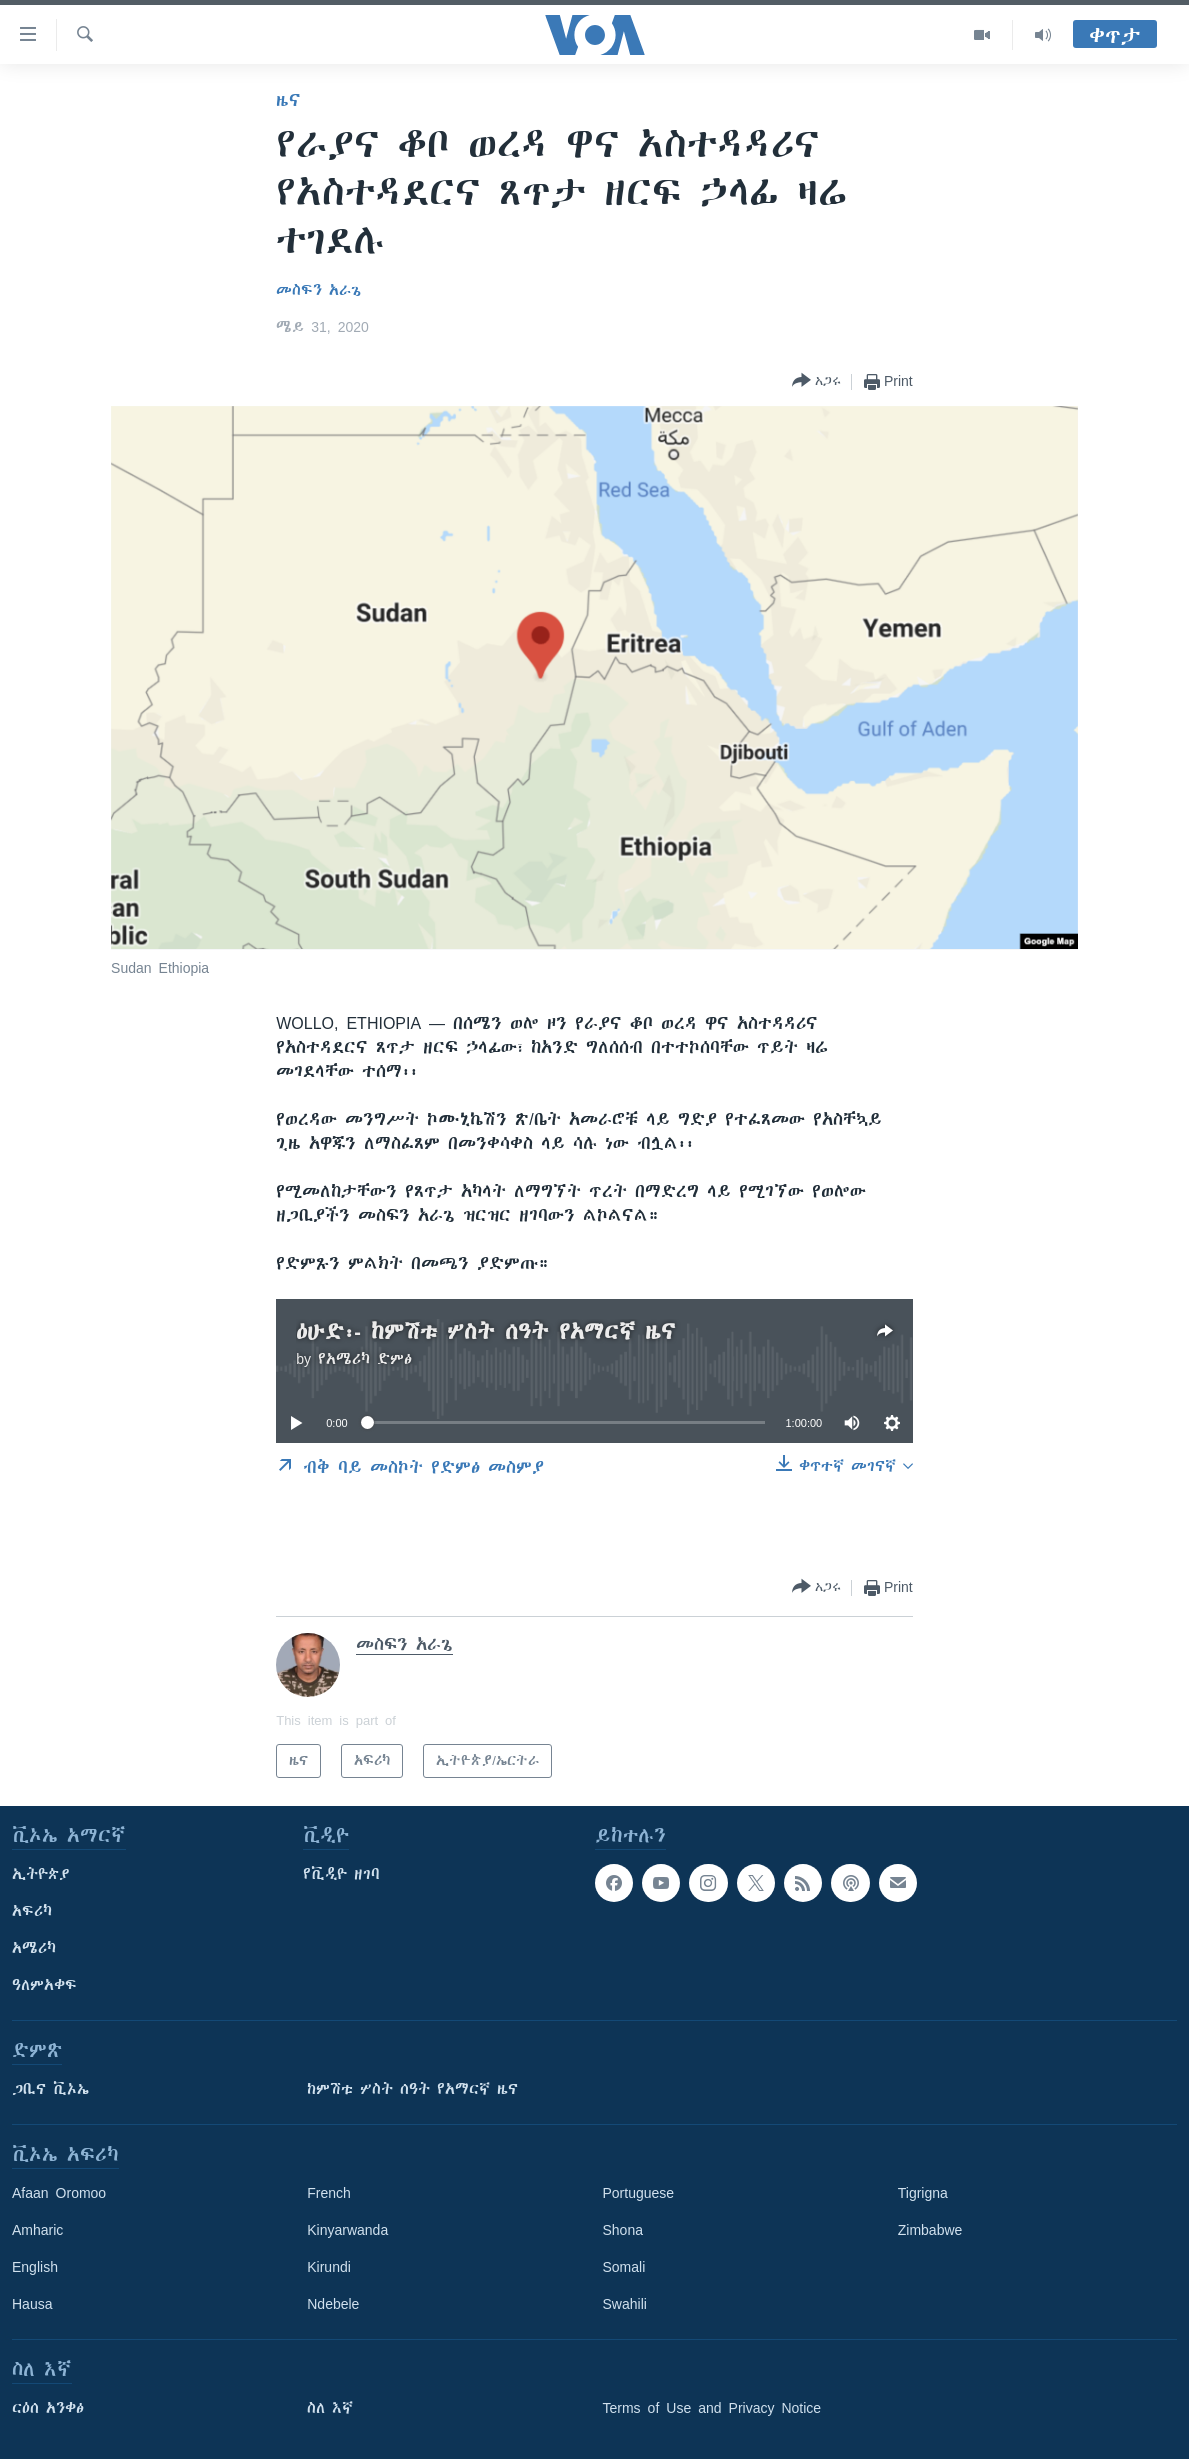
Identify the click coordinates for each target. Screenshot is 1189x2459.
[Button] (816, 381)
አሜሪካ (34, 1948)
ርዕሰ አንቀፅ (48, 2408)
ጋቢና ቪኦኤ (50, 2089)
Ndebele (333, 2304)
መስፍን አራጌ (318, 290)
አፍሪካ (32, 1911)
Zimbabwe (930, 2230)
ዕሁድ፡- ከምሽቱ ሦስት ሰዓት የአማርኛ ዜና (485, 1331)
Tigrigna (923, 2193)
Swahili (625, 2304)
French (329, 2193)
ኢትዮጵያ (41, 1874)
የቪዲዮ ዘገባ (341, 1874)
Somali (624, 2267)
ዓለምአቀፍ (44, 1985)
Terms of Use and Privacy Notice (712, 2408)
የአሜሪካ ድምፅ (365, 1359)
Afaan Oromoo (59, 2193)
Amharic (37, 2230)
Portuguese (639, 2193)
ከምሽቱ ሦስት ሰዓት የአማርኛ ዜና (412, 2089)
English (35, 2267)
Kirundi (329, 2267)
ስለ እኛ (330, 2408)
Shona (623, 2230)
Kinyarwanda (347, 2230)
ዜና (288, 100)
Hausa (32, 2304)
